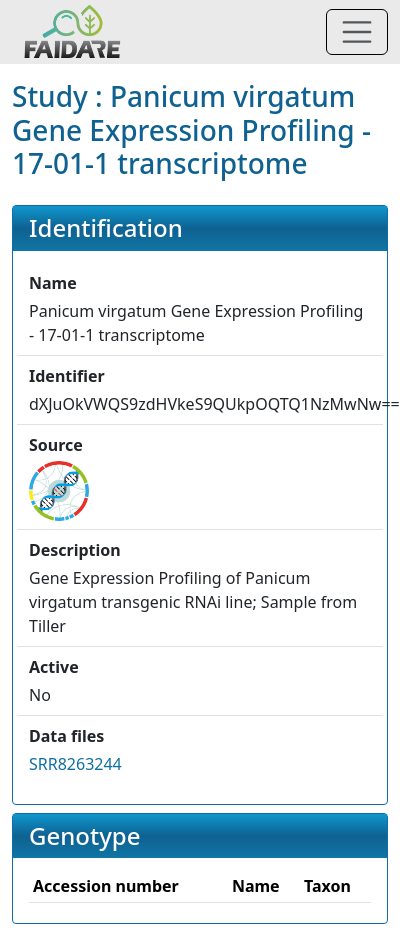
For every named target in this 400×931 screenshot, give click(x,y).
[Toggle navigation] (357, 32)
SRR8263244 (75, 764)
